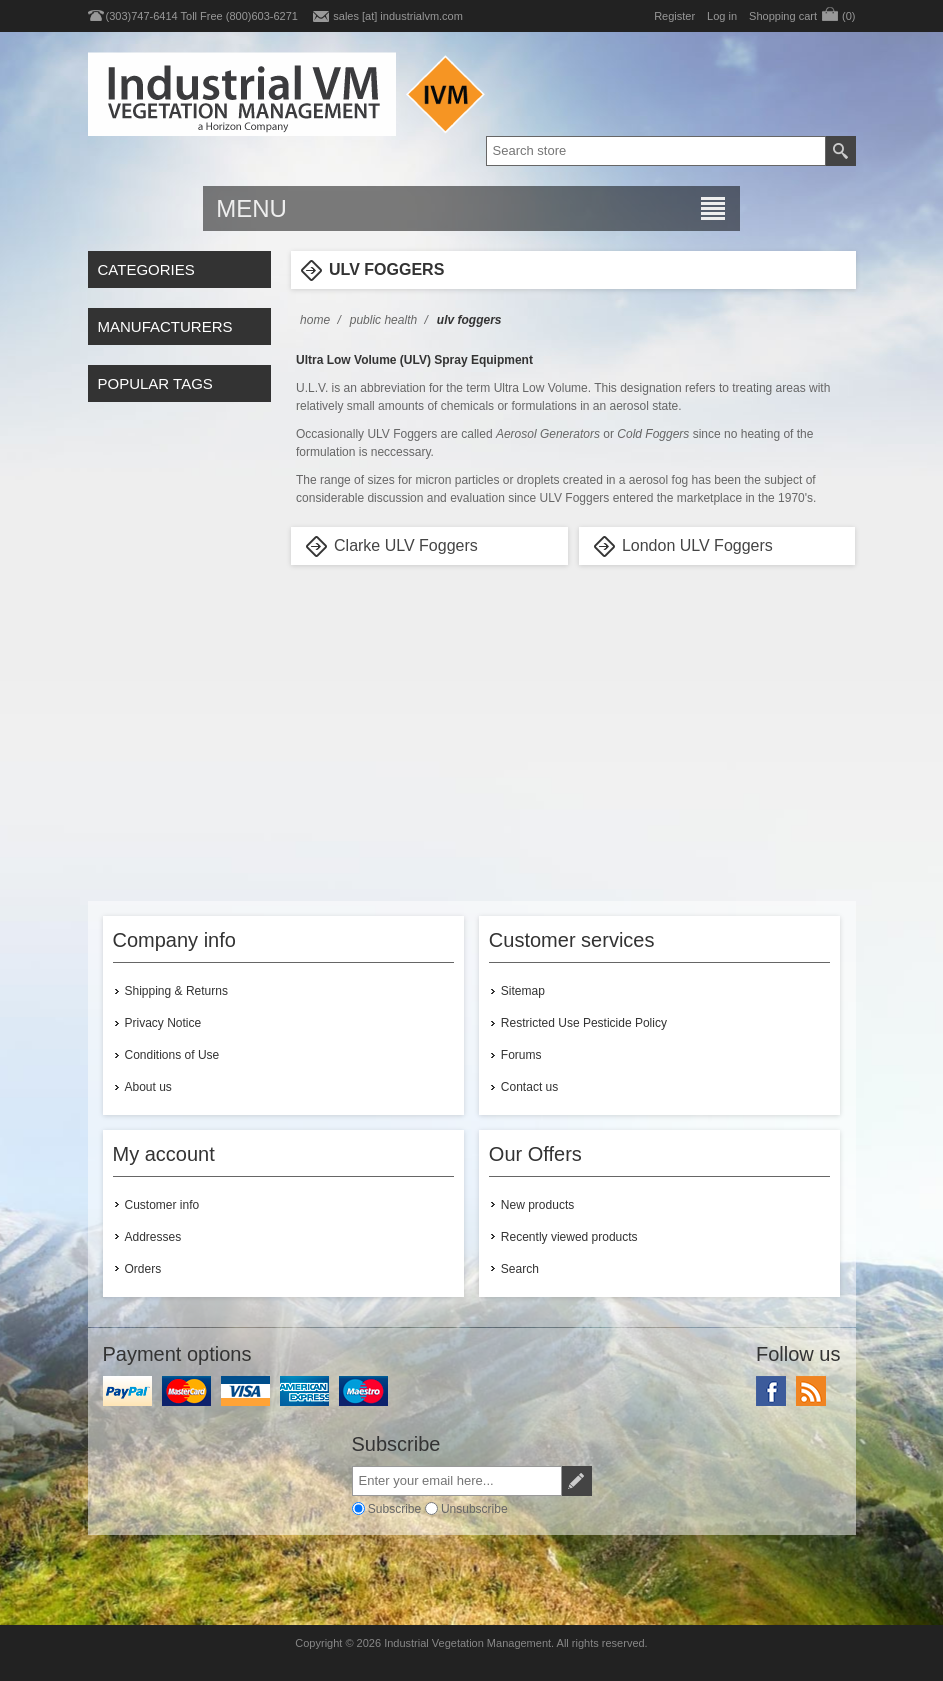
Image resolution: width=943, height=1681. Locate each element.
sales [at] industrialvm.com (398, 16)
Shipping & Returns (176, 991)
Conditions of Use (172, 1055)
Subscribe (394, 1508)
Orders (143, 1269)
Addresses (153, 1237)
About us (148, 1087)
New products (537, 1205)
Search (520, 1269)
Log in (722, 16)
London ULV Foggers (697, 545)
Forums (521, 1055)
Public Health (383, 320)
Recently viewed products (569, 1237)
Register (674, 16)
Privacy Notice (163, 1023)
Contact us (529, 1087)
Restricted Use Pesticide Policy (584, 1023)
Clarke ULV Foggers (406, 545)
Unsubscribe (474, 1508)
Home (315, 320)
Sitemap (523, 991)
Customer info (162, 1205)
